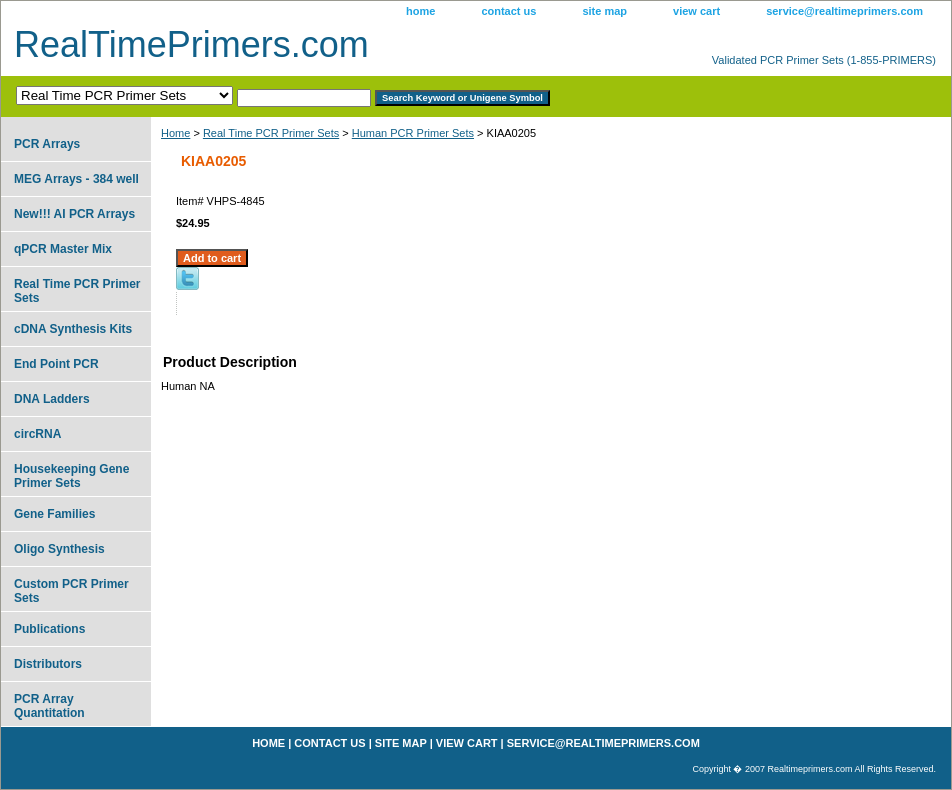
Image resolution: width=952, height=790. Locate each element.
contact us (508, 11)
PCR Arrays (47, 144)
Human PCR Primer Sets (413, 133)
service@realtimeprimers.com (844, 11)
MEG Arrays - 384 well (76, 179)
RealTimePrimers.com (191, 44)
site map (604, 11)
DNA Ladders (52, 399)
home (420, 11)
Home (175, 133)
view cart (696, 11)
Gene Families (54, 514)
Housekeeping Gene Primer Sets (71, 476)
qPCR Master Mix (63, 249)
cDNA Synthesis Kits (73, 329)
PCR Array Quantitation (49, 706)
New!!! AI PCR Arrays (74, 214)
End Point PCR (56, 364)
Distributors (48, 664)
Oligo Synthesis (59, 549)
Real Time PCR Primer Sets (271, 133)
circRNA (37, 434)
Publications (49, 629)
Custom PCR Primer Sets (71, 591)
